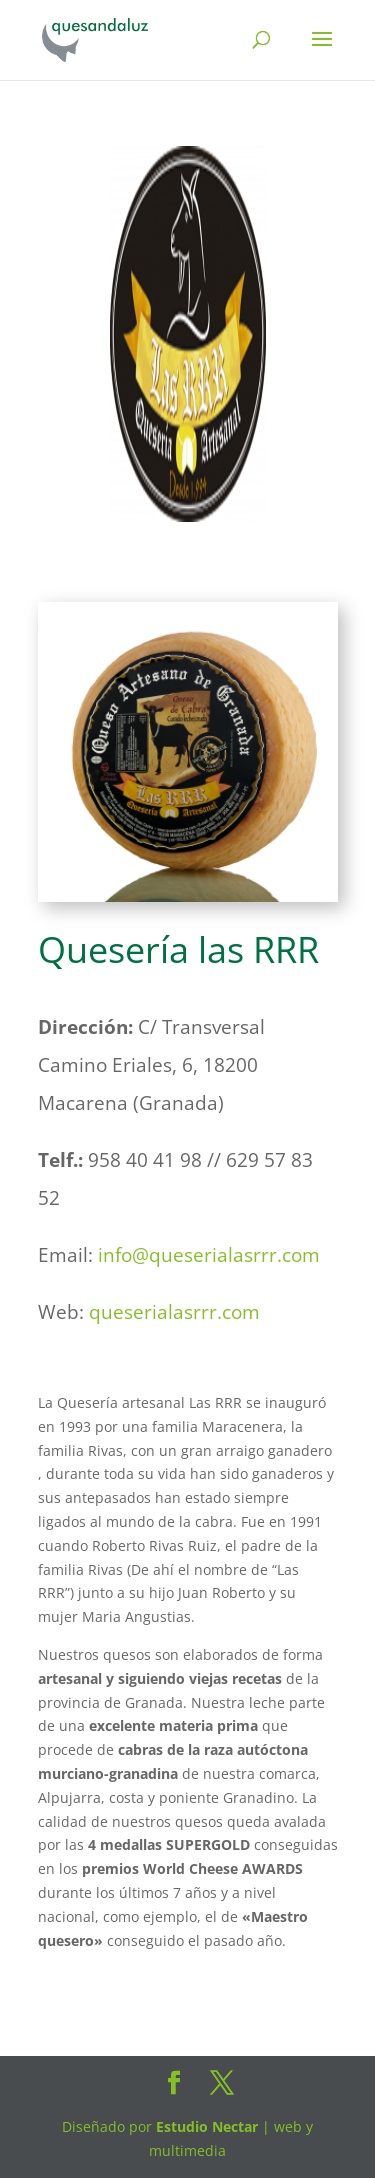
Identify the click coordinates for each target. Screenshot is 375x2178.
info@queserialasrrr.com (209, 1255)
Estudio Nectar (205, 2126)
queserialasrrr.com (174, 1312)
